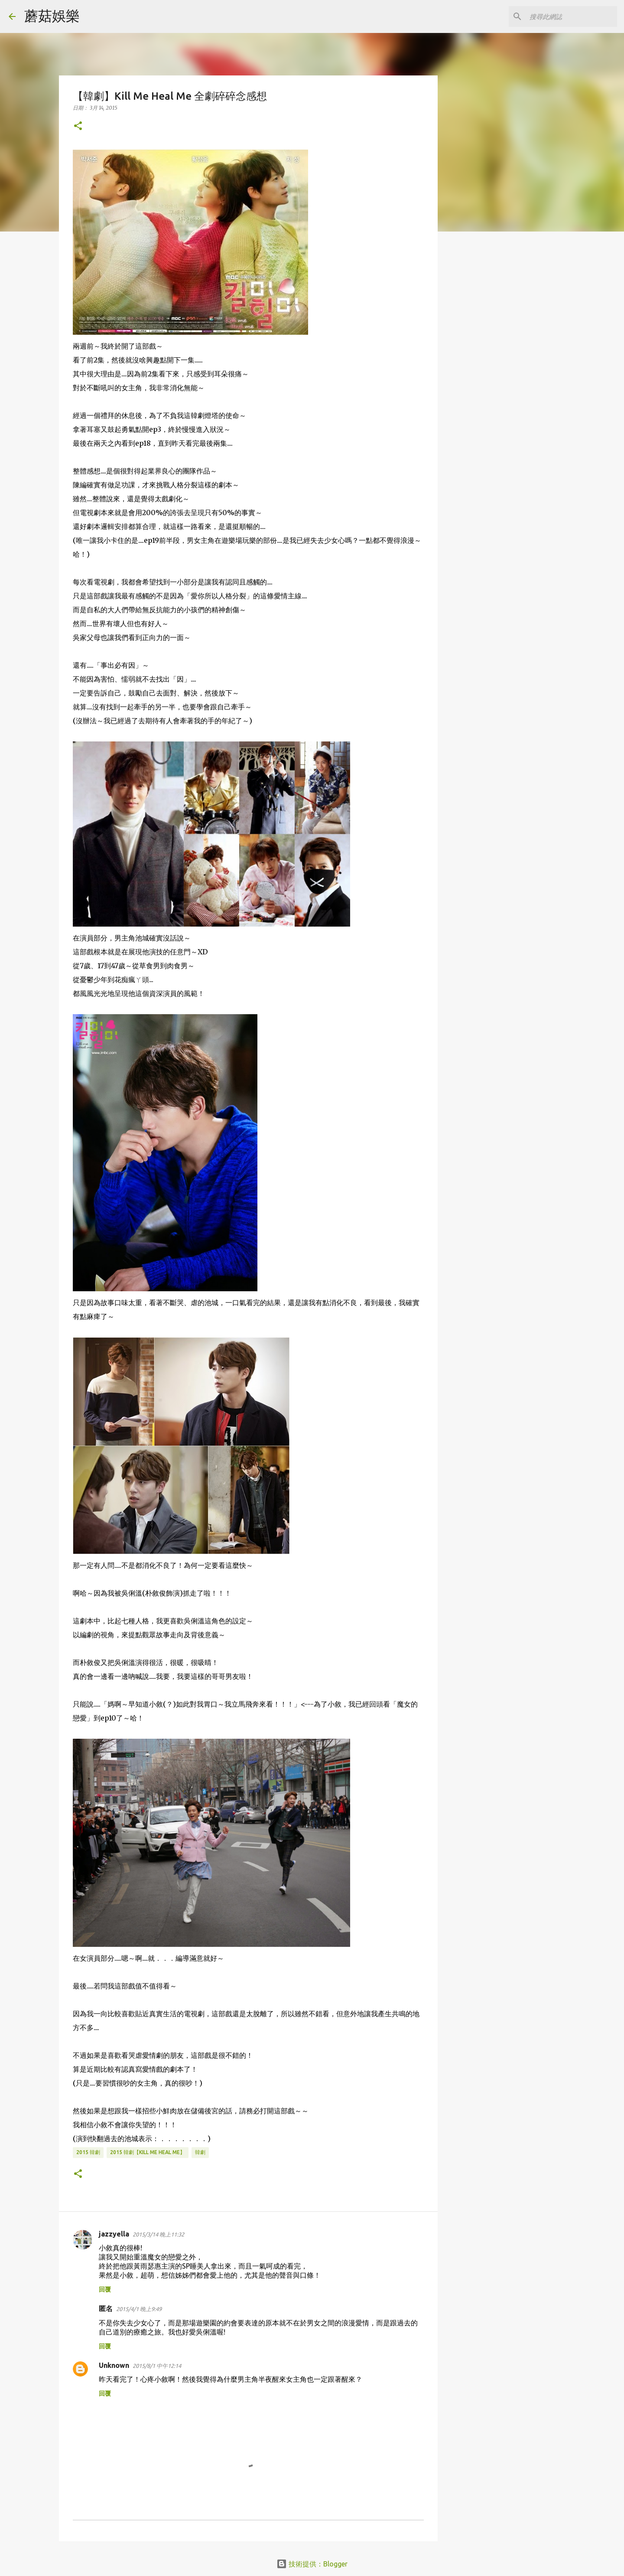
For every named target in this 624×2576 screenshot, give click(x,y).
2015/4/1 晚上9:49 (139, 2309)
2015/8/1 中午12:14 (157, 2366)
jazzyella (114, 2234)
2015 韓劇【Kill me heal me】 (147, 2152)
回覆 (105, 2289)
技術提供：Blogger (312, 2564)
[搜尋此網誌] (571, 16)
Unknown (114, 2365)
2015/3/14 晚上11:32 (158, 2234)
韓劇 (200, 2152)
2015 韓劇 (88, 2152)
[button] (78, 126)
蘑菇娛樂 (52, 15)
